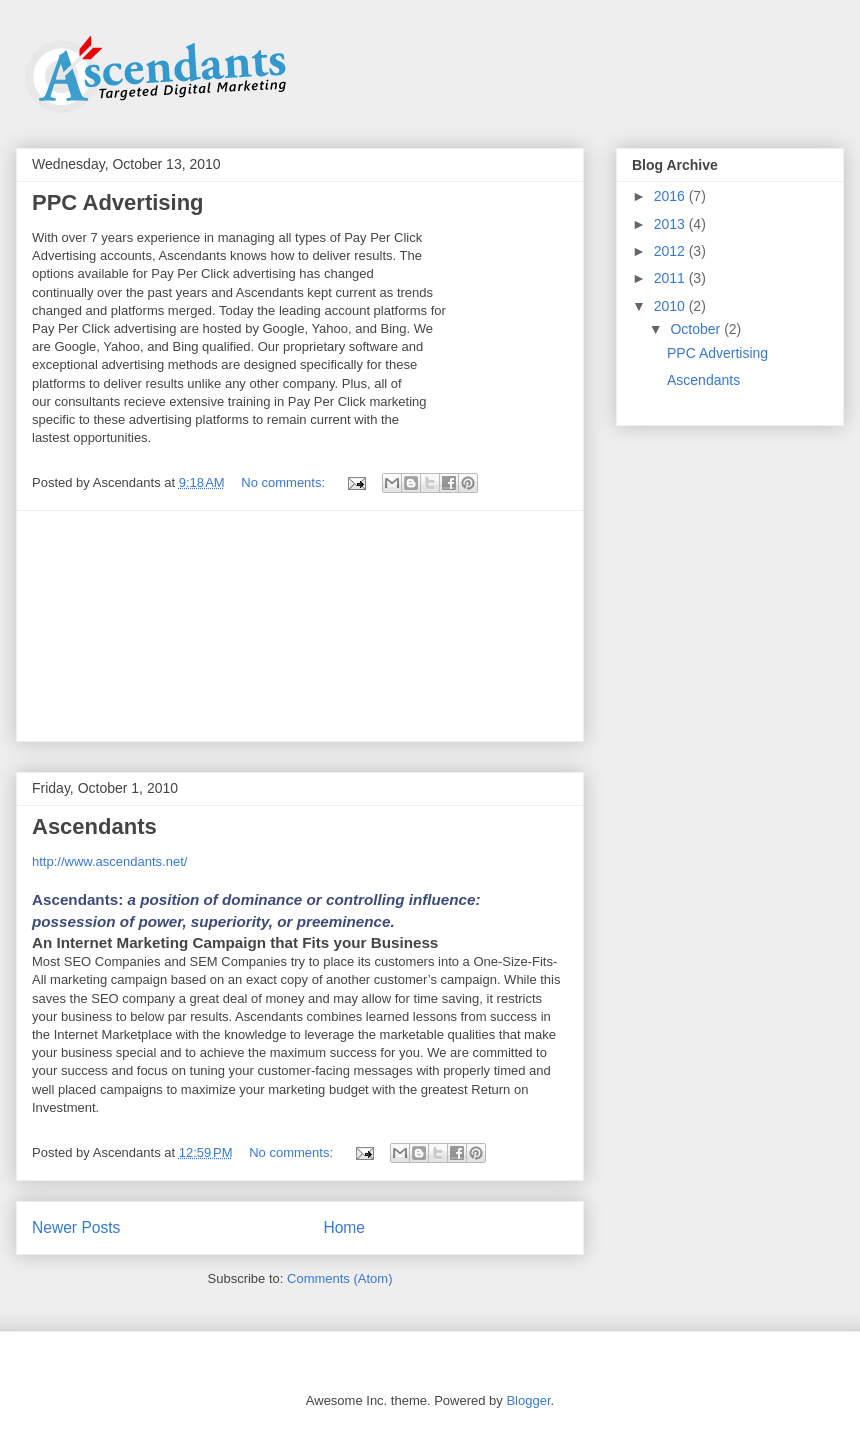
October (697, 329)
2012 (671, 251)
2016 (671, 196)
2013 (671, 224)
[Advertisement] (300, 626)
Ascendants (94, 826)
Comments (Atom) (339, 1278)
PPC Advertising (118, 202)
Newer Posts (76, 1227)
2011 (671, 278)
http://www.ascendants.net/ (109, 861)
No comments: (284, 482)
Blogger (528, 1400)
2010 (671, 306)
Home (344, 1227)
